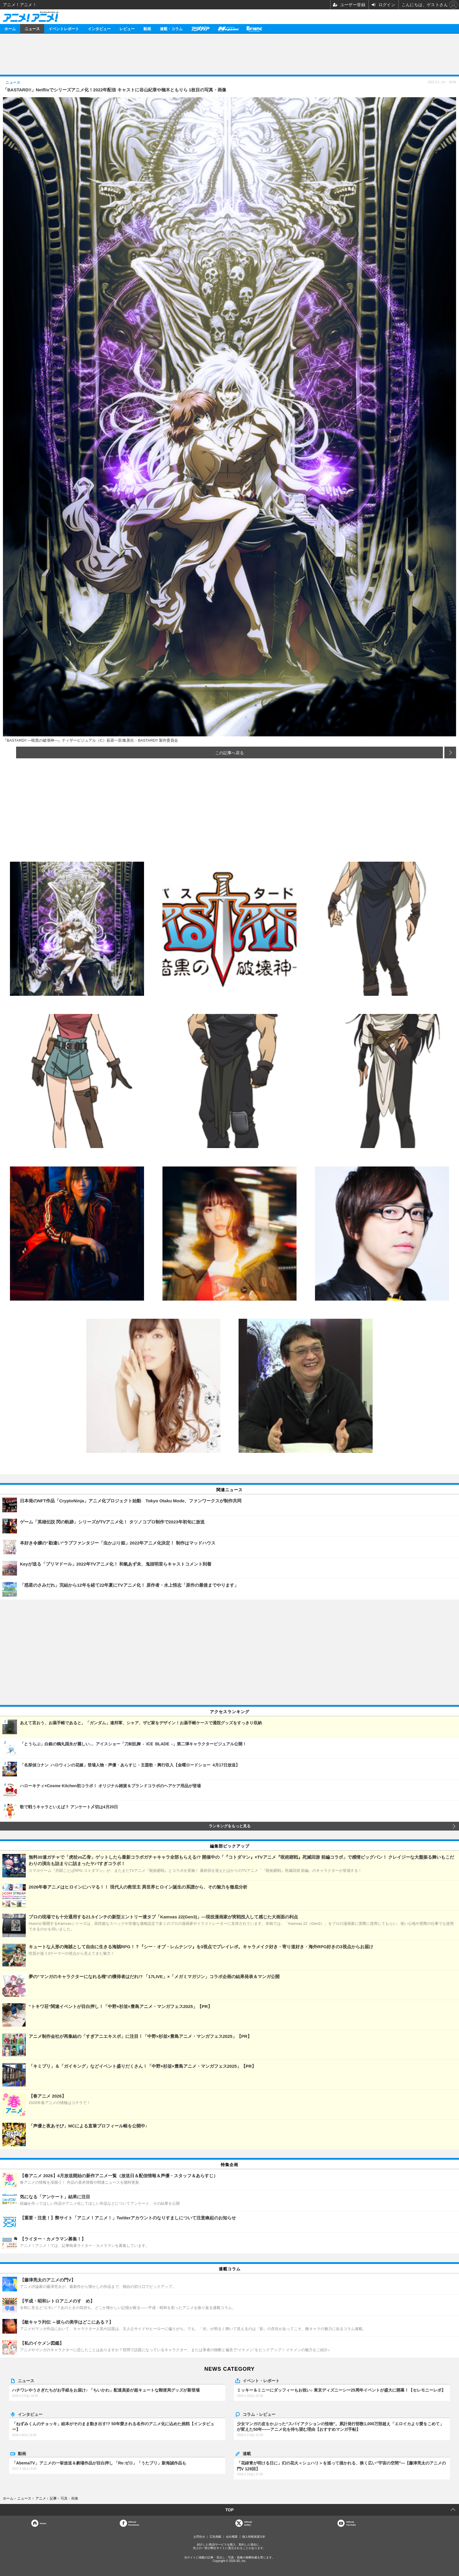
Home (43, 2523)
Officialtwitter (248, 2523)
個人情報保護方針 (254, 2536)
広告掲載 (215, 2536)
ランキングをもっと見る (230, 1826)
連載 (247, 2453)
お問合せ (199, 2536)
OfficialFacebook (133, 2523)
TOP (229, 2509)
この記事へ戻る (229, 752)
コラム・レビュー (259, 2414)
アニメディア (200, 28)
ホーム (10, 28)
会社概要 (232, 2536)
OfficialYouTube (351, 2523)
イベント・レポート (261, 2380)
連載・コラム (171, 28)
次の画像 (450, 752)
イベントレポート (64, 28)
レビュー (127, 28)
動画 (147, 28)
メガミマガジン (228, 28)
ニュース (32, 28)
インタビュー (99, 28)
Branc (254, 28)
